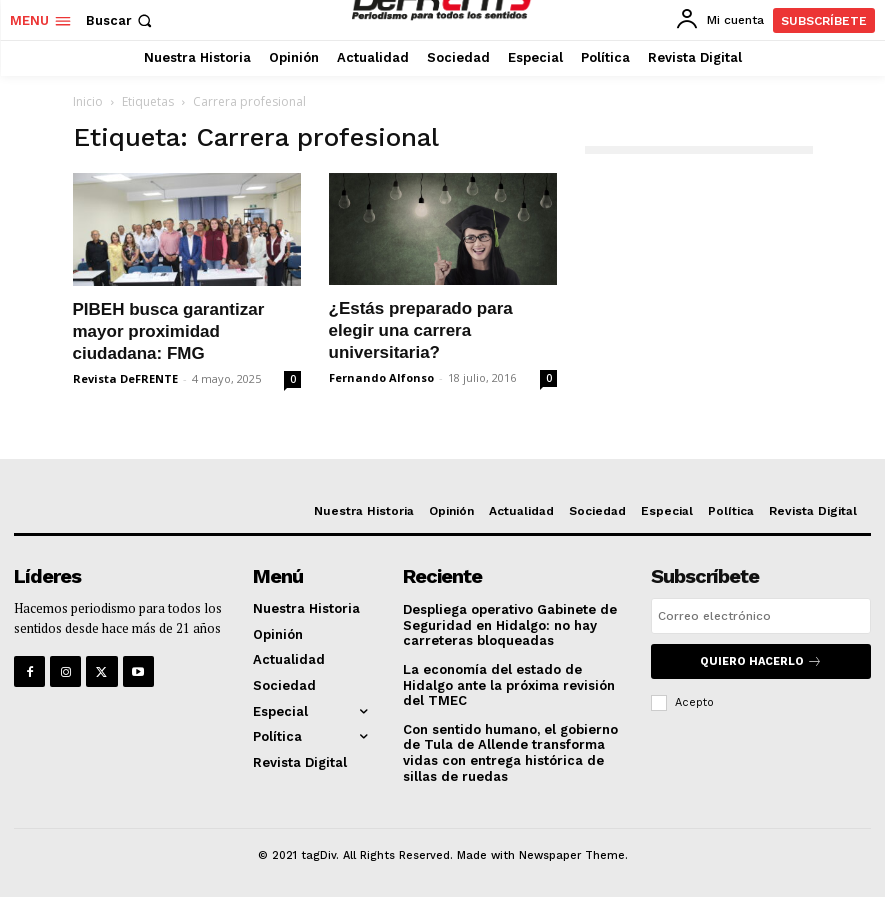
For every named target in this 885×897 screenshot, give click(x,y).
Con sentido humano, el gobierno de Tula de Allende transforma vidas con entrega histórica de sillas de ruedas (510, 753)
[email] (761, 616)
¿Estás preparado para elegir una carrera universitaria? (421, 330)
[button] (121, 20)
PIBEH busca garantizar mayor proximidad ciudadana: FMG (169, 331)
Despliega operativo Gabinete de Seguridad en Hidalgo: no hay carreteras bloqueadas (510, 625)
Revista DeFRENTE (125, 378)
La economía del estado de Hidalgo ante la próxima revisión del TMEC (509, 685)
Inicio (88, 101)
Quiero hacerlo (761, 661)
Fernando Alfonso (381, 377)
